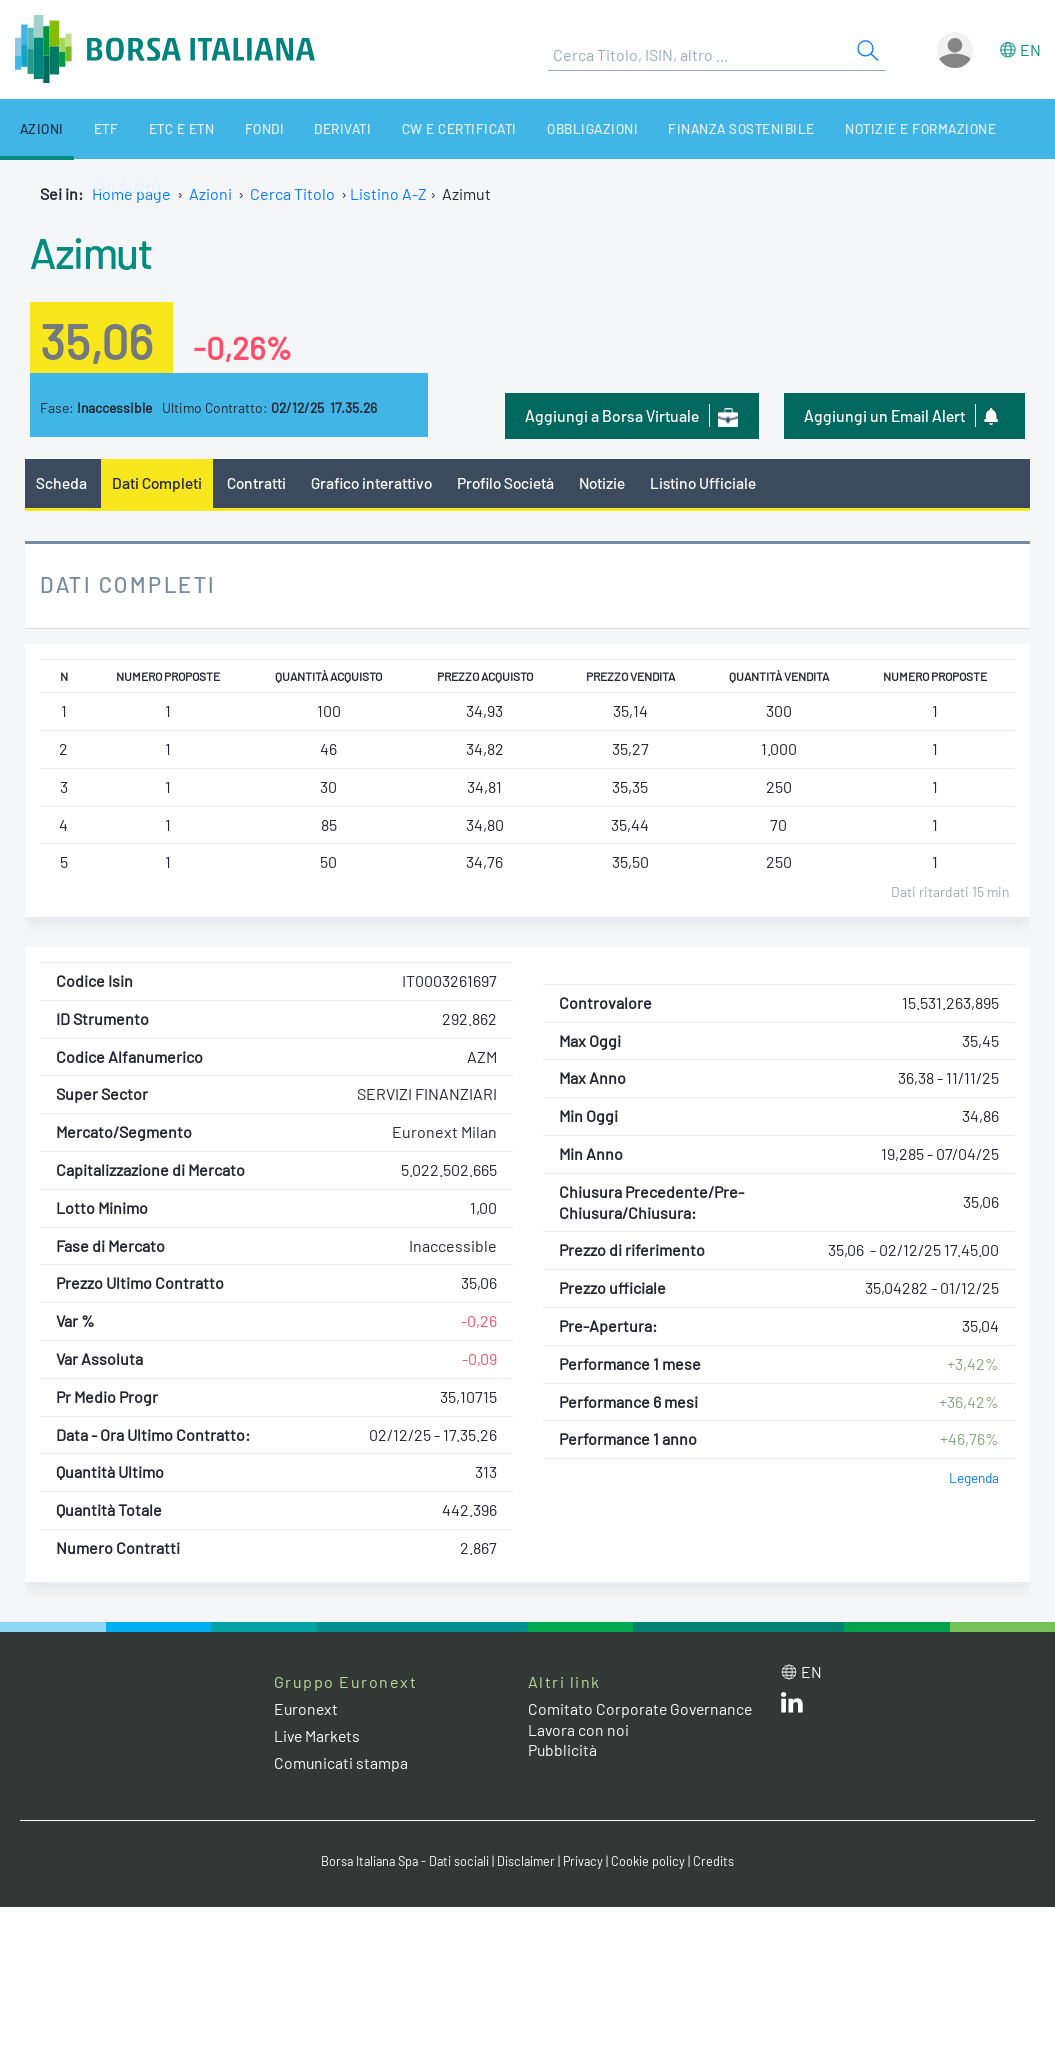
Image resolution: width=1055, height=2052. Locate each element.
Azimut (93, 251)
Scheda (61, 482)
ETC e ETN (155, 128)
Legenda (973, 1478)
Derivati (299, 128)
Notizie (615, 482)
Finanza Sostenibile (674, 128)
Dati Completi (158, 482)
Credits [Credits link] (719, 1862)
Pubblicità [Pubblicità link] (563, 1750)
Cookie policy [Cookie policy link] (654, 1862)
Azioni (32, 128)
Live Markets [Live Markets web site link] (318, 1736)
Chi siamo (975, 128)
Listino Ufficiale (718, 482)
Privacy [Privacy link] (588, 1862)
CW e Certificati (408, 128)
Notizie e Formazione (844, 128)
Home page (131, 193)
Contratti (259, 482)
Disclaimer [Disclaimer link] (529, 1862)
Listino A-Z (388, 193)
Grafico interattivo (376, 482)
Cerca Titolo (292, 193)
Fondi (228, 128)
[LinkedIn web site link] (792, 1706)
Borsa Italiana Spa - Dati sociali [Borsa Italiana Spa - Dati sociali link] (403, 1862)
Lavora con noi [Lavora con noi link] (579, 1729)
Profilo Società (515, 482)
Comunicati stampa (341, 1763)
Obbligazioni (533, 128)
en (1030, 49)
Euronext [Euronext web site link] (307, 1708)
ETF (88, 128)
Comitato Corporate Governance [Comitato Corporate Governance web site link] (642, 1708)
